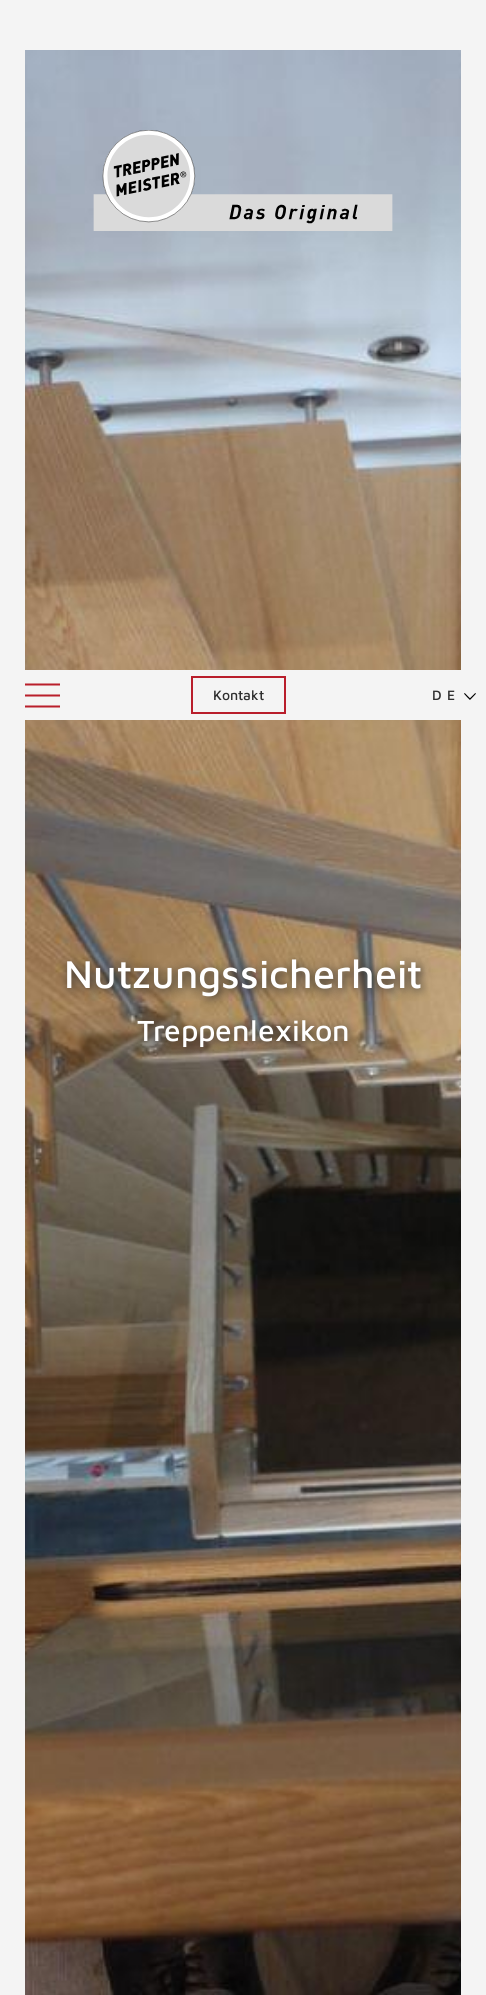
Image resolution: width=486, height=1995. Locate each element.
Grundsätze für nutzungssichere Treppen (248, 1708)
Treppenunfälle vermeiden (196, 1862)
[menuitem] (446, 25)
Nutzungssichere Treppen (114, 1385)
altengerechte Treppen (177, 1550)
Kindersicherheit (150, 1581)
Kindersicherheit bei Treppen (200, 1613)
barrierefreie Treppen (171, 1676)
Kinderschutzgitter (159, 1644)
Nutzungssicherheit (247, 1498)
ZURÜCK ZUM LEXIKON (171, 1822)
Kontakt (238, 24)
